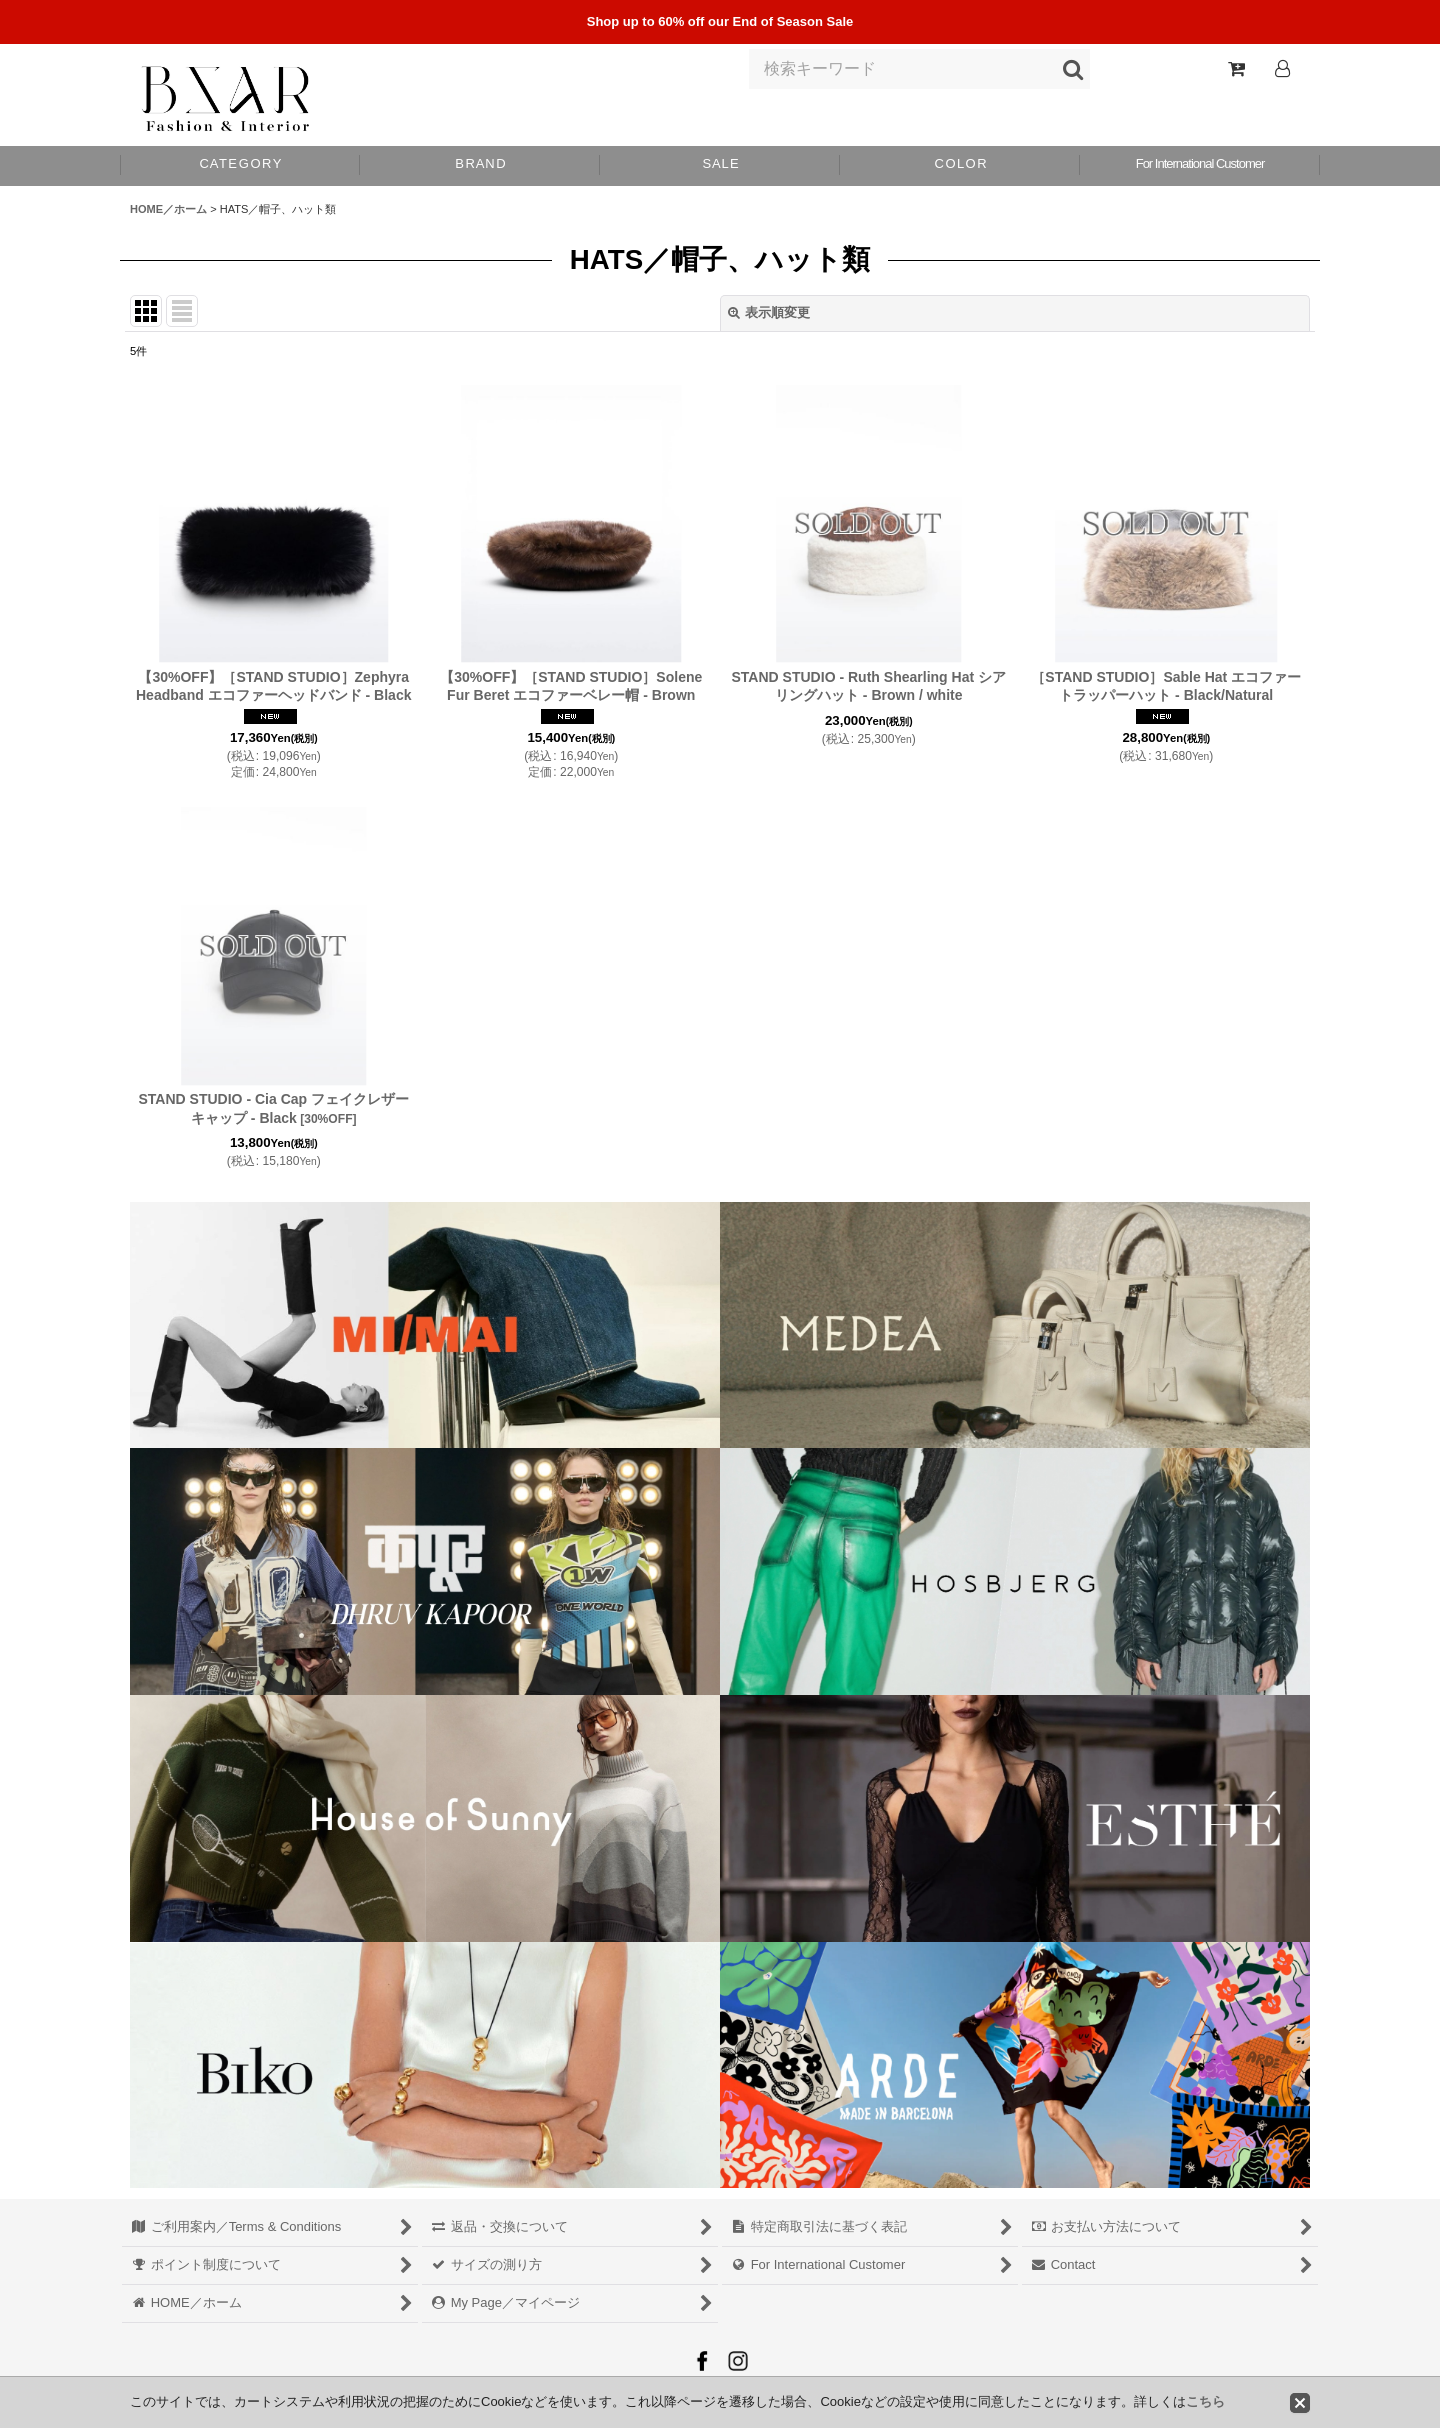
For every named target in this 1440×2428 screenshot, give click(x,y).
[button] (960, 166)
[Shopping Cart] (1236, 69)
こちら (1205, 2401)
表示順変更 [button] (769, 312)
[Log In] (1282, 69)
